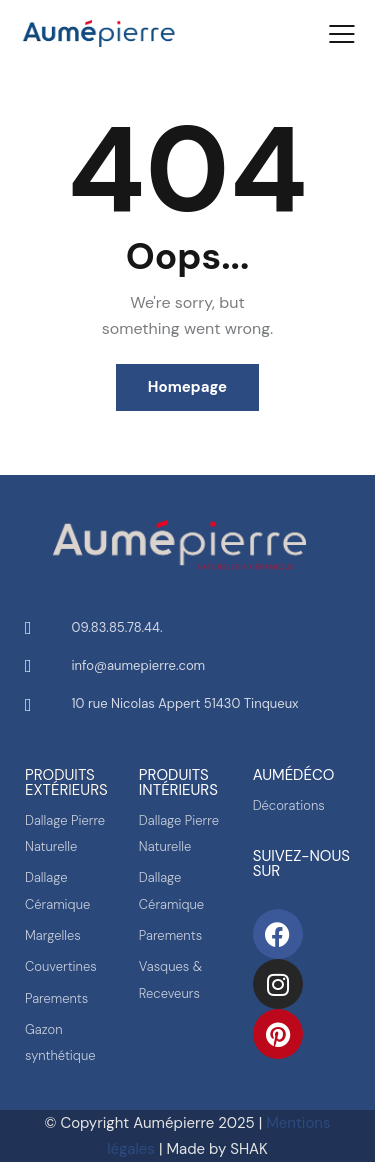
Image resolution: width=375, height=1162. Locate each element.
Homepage (187, 387)
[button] (342, 34)
